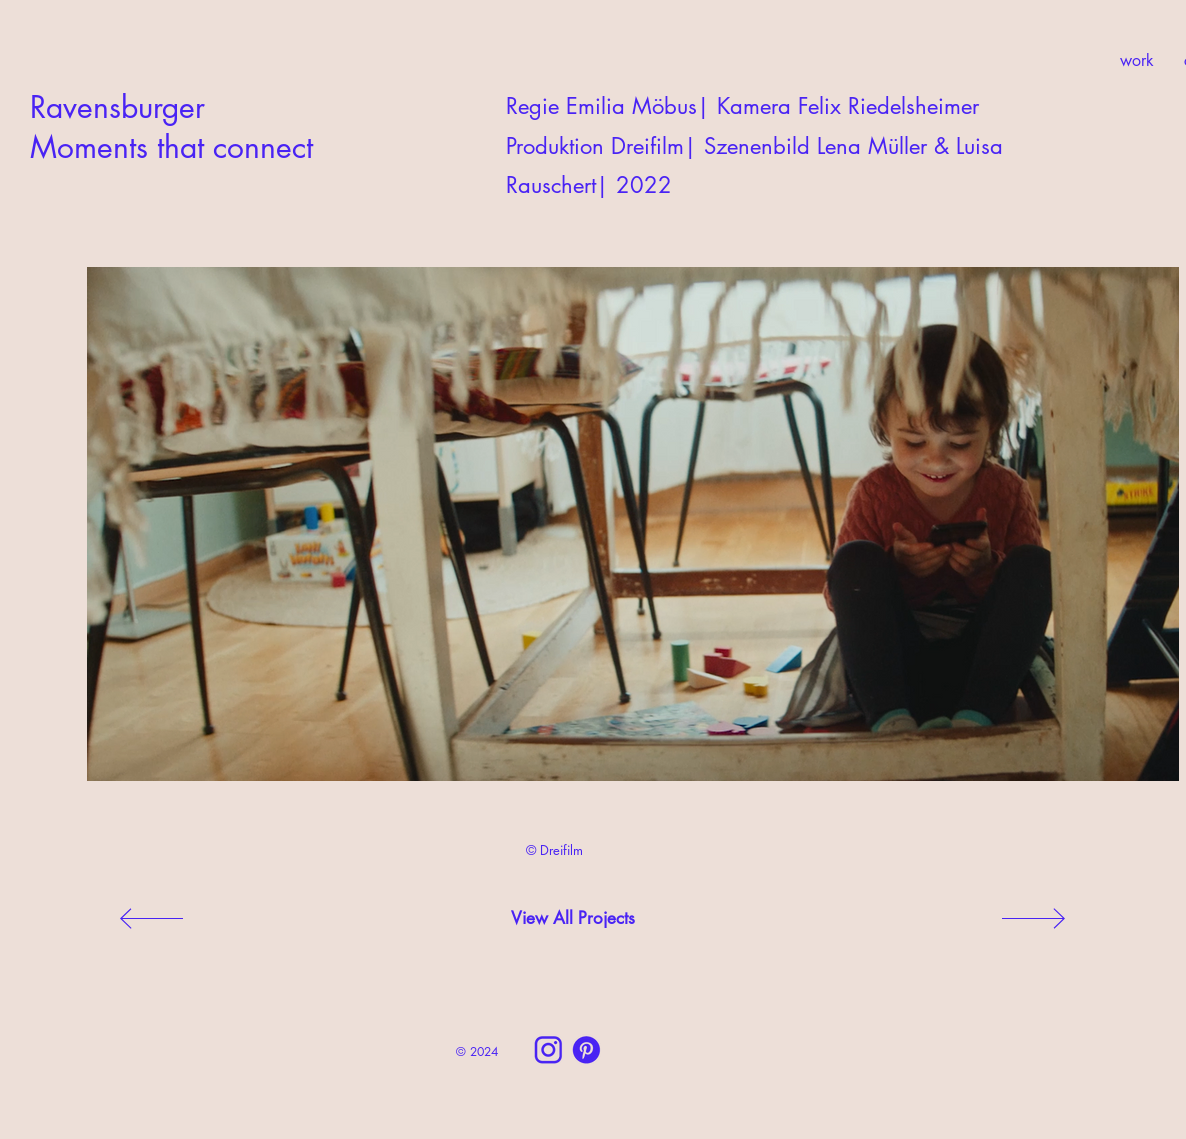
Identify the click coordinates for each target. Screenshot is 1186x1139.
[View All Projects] (573, 919)
